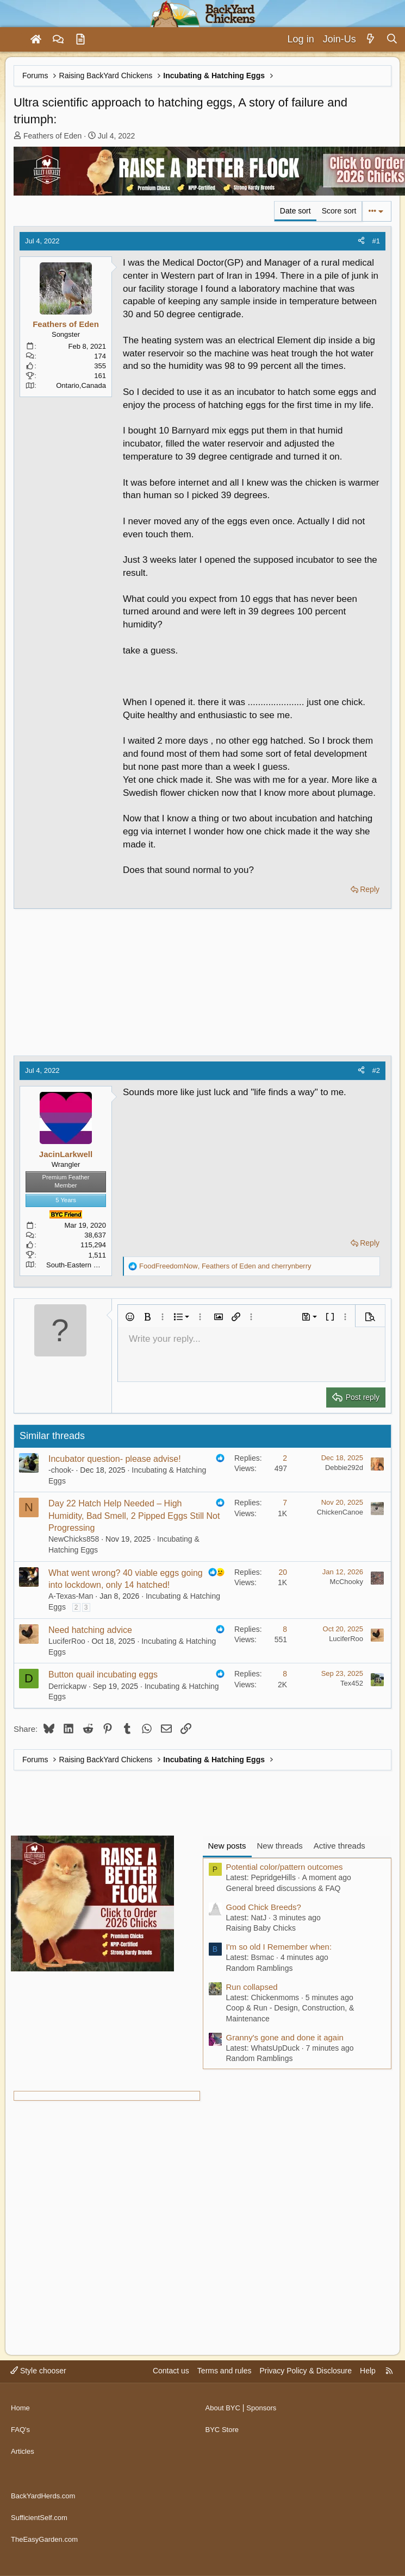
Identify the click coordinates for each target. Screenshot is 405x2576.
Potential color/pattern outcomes (284, 1866)
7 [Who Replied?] (285, 1502)
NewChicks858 (73, 1539)
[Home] (36, 39)
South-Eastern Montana (83, 1265)
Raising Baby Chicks (261, 1928)
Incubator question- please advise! (114, 1458)
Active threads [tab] (339, 1845)
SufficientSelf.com (41, 2522)
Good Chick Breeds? (263, 1907)
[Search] (391, 39)
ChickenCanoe (340, 1512)
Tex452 (351, 1683)
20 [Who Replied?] (282, 1572)
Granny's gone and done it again (285, 2037)
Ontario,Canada (81, 385)
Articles (23, 2465)
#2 (376, 1070)
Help (368, 2391)
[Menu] (13, 39)
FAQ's (21, 2445)
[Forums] (58, 39)
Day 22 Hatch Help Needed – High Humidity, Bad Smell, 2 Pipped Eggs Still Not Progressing (134, 1515)
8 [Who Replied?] (285, 1629)
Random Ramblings (259, 1968)
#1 (376, 241)
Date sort (295, 210)
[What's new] (371, 39)
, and (225, 1266)
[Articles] (80, 39)
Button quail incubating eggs (103, 1674)
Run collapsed (252, 1986)
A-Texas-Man (70, 1596)
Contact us (171, 2391)
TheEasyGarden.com (47, 2543)
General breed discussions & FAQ (283, 1888)
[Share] (361, 241)
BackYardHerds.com (45, 2502)
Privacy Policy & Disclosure (305, 2391)
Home (21, 2424)
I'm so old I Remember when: (279, 1946)
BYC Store (223, 2445)
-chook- (61, 1470)
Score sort (339, 210)
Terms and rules (224, 2391)
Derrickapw (67, 1686)
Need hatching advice (90, 1630)
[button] (130, 1316)
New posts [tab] (227, 1845)
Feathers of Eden (52, 135)
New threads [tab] (280, 1845)
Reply (369, 889)
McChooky (346, 1582)
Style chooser (38, 2391)
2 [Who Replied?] (285, 1458)
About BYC (224, 2424)
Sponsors (265, 2424)
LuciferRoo (66, 1641)
